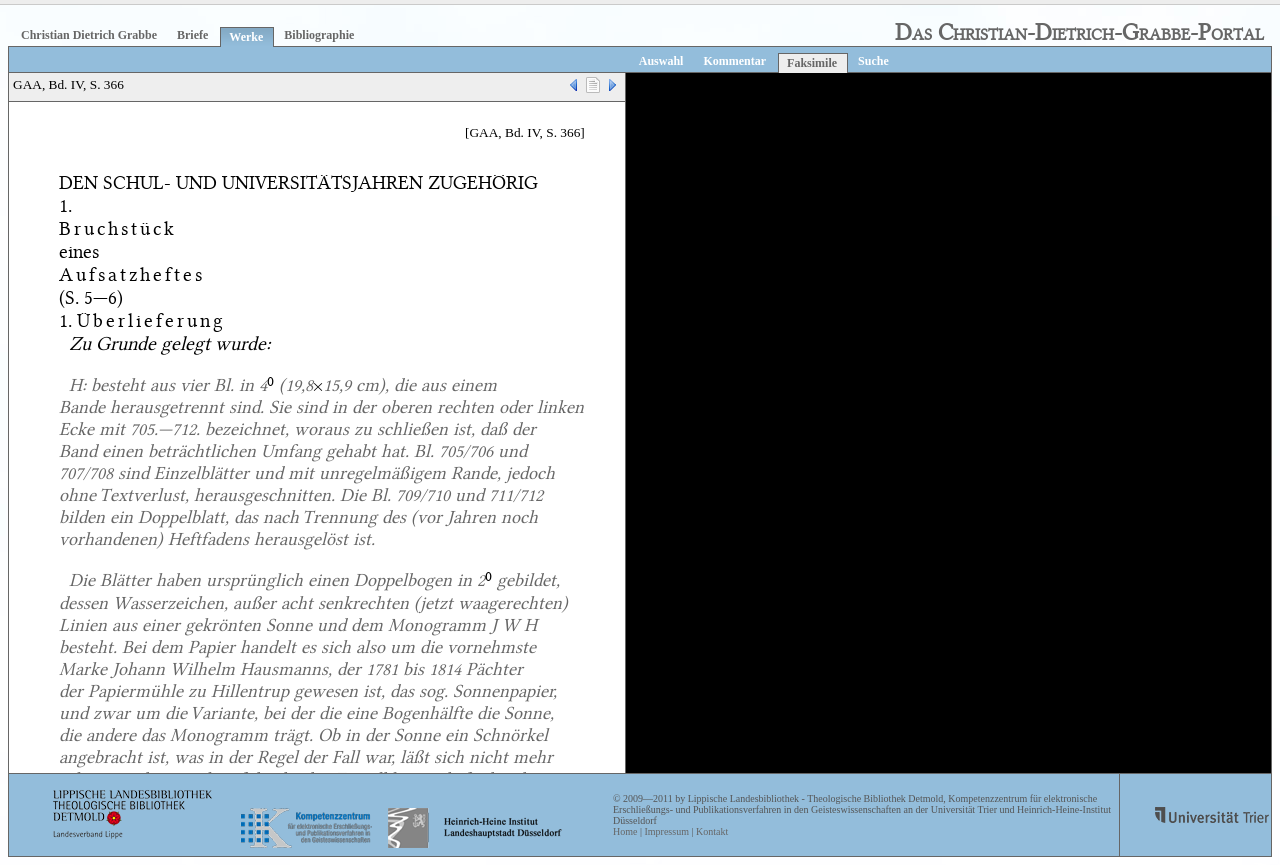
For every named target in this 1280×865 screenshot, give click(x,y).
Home (625, 831)
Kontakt (712, 831)
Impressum (666, 831)
